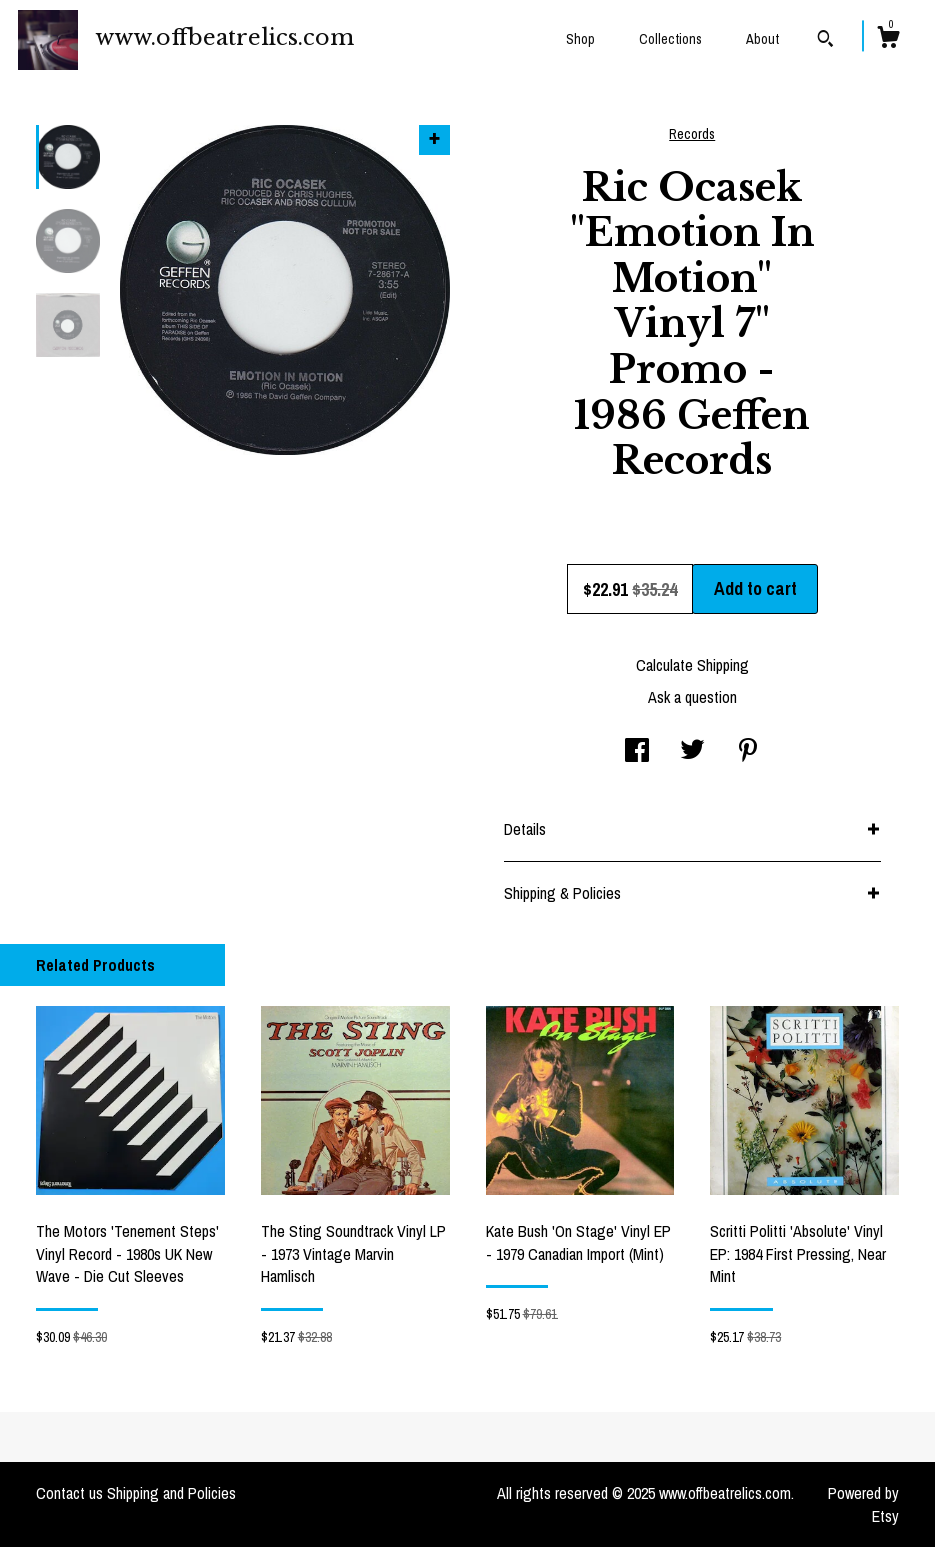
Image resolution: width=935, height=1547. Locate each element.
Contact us (69, 1493)
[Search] (825, 41)
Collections (670, 39)
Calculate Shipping (692, 665)
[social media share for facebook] (637, 752)
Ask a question (692, 697)
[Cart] (888, 40)
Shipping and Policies (171, 1493)
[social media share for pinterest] (748, 752)
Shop (580, 39)
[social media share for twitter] (692, 752)
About (762, 39)
